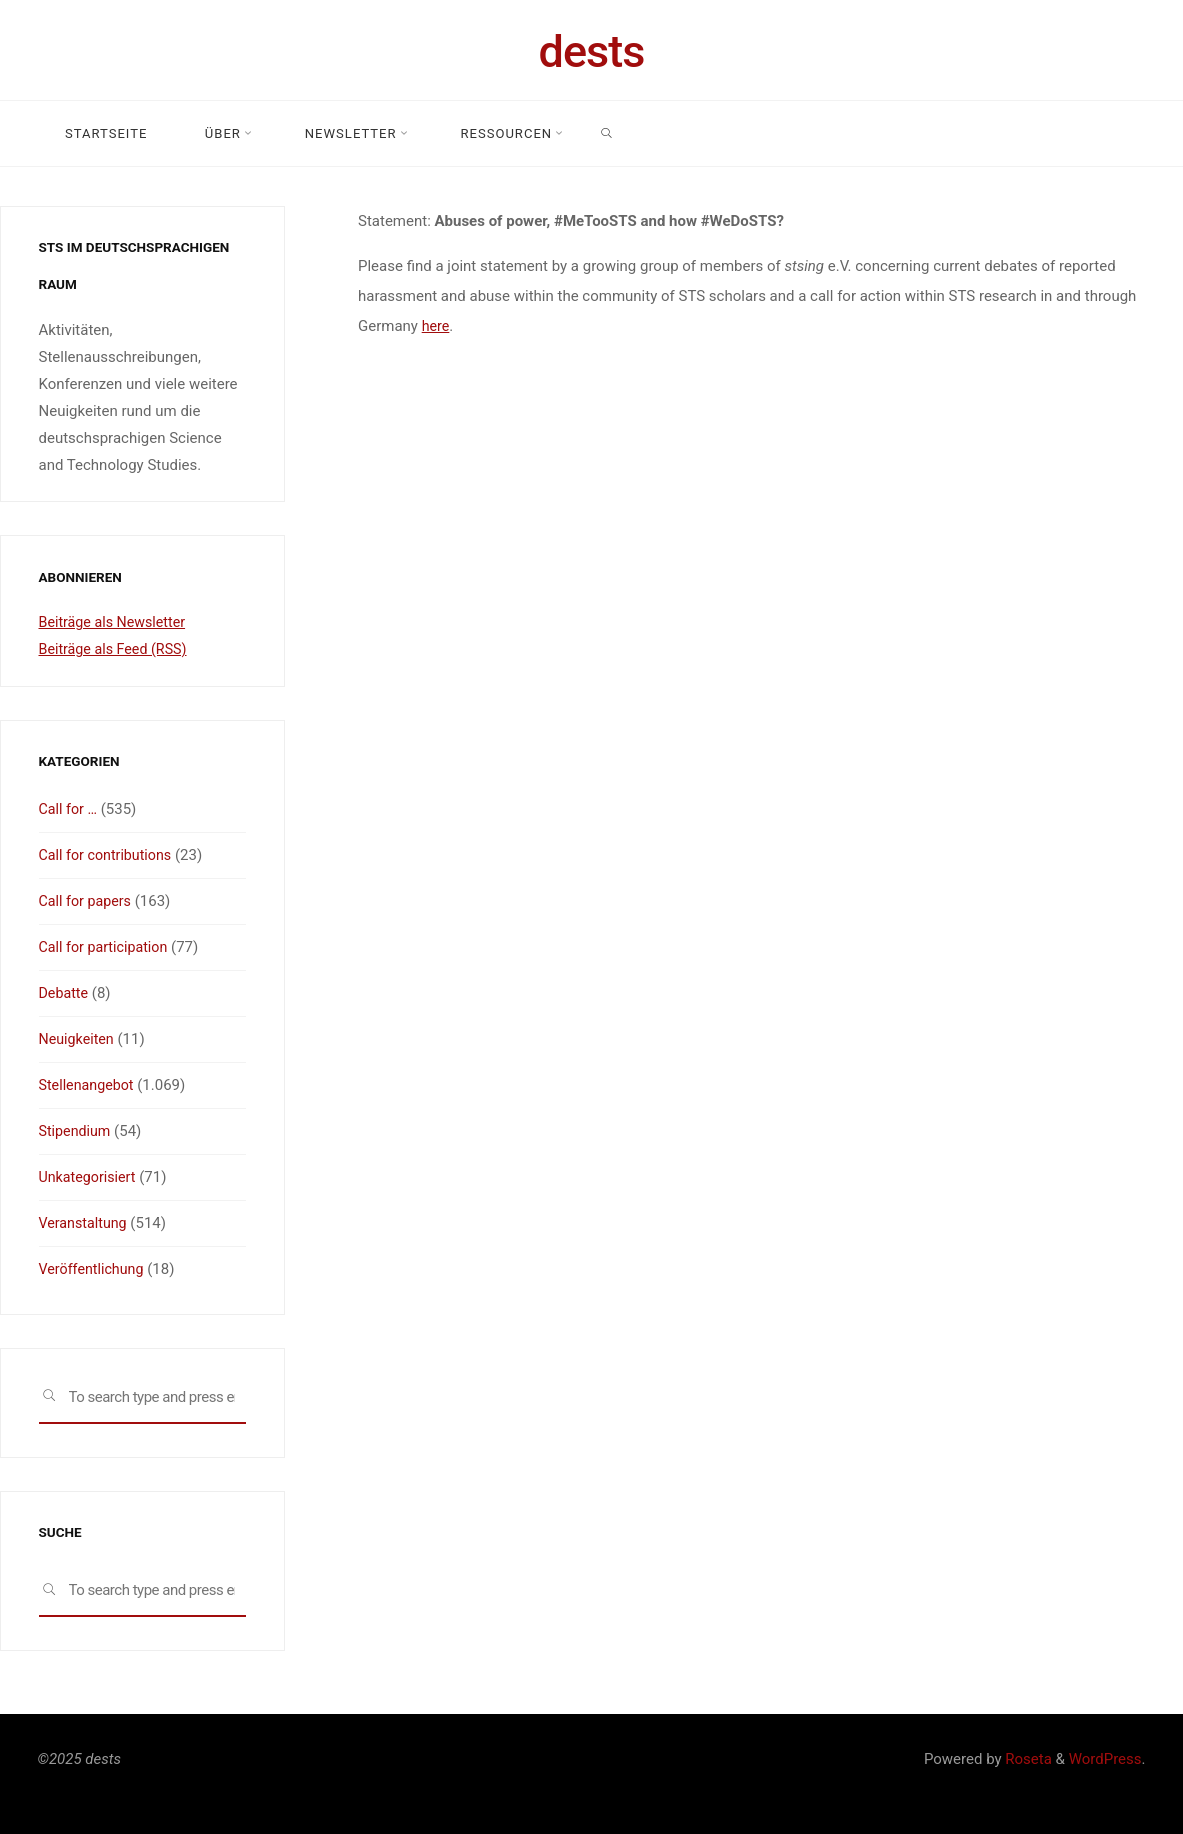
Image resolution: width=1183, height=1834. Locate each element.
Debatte (65, 993)
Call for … (70, 809)
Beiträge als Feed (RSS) (117, 649)
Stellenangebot (89, 1085)
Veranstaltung (85, 1223)
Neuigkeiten (78, 1039)
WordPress (1105, 1759)
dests (592, 51)
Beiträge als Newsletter (116, 622)
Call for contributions (109, 855)
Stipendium (77, 1131)
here (435, 326)
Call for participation (107, 947)
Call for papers (87, 901)
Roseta (1027, 1759)
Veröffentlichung (94, 1269)
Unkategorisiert (90, 1177)
